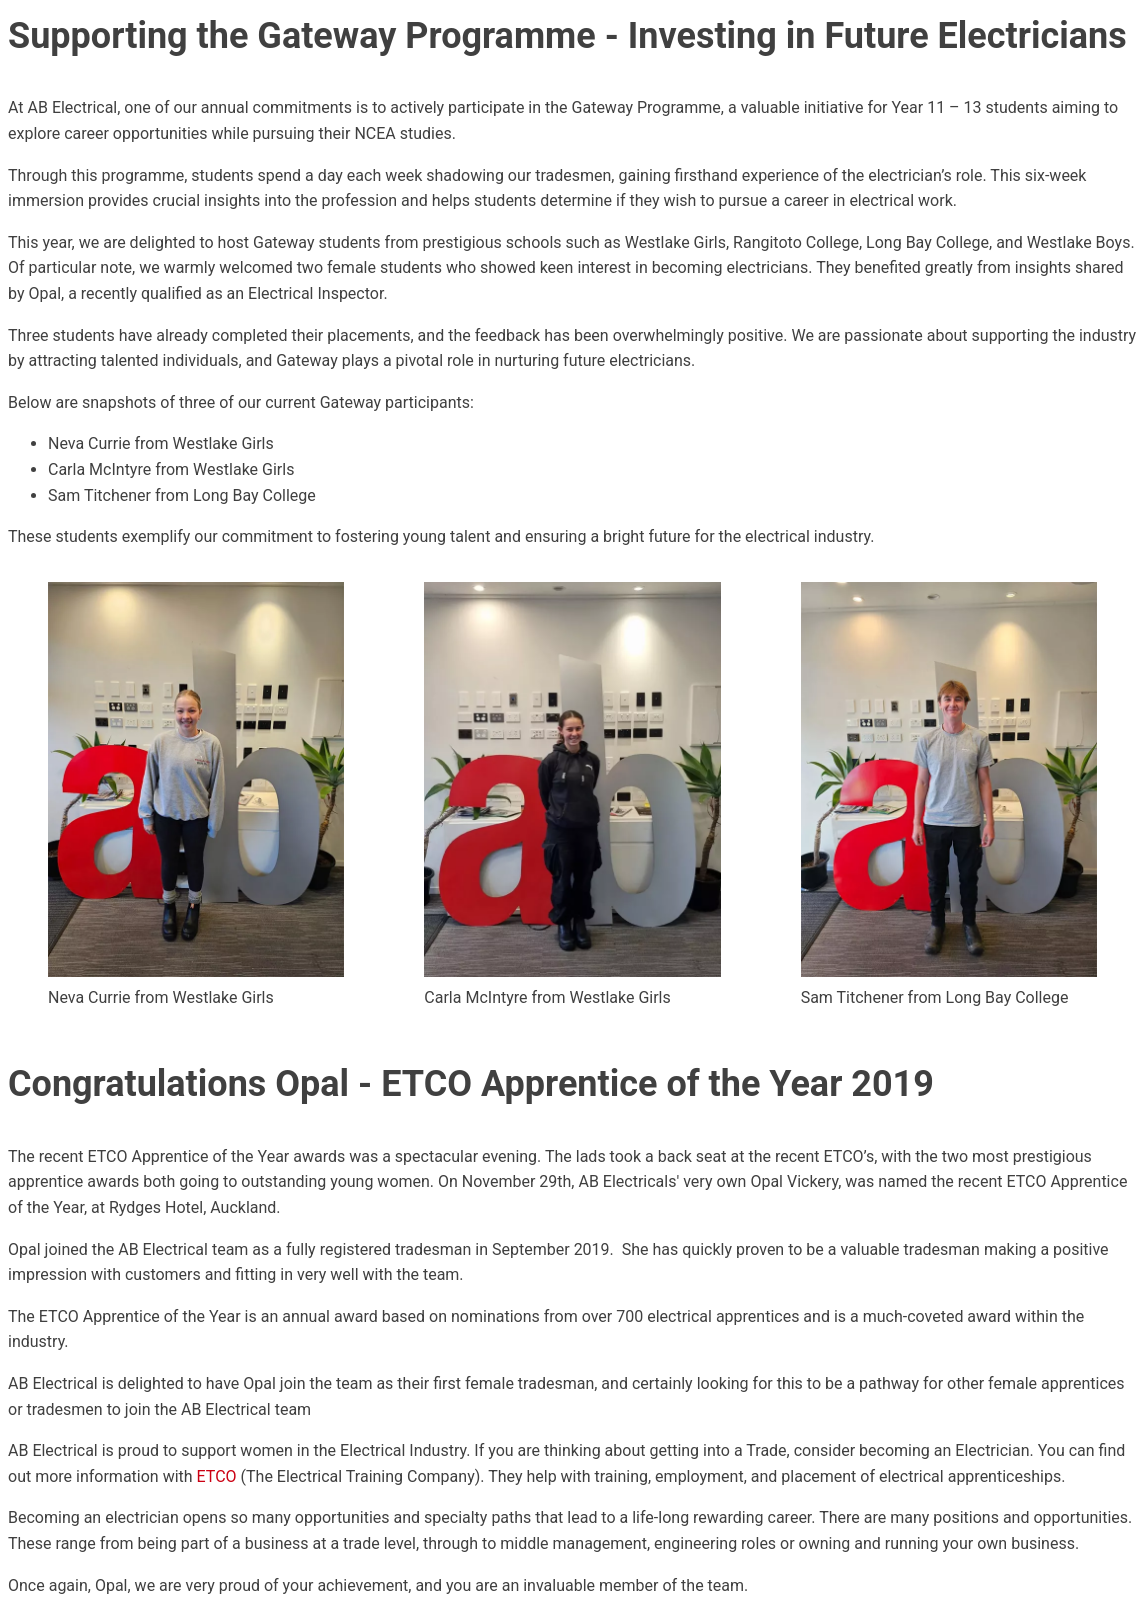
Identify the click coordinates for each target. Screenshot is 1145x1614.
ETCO (217, 1476)
